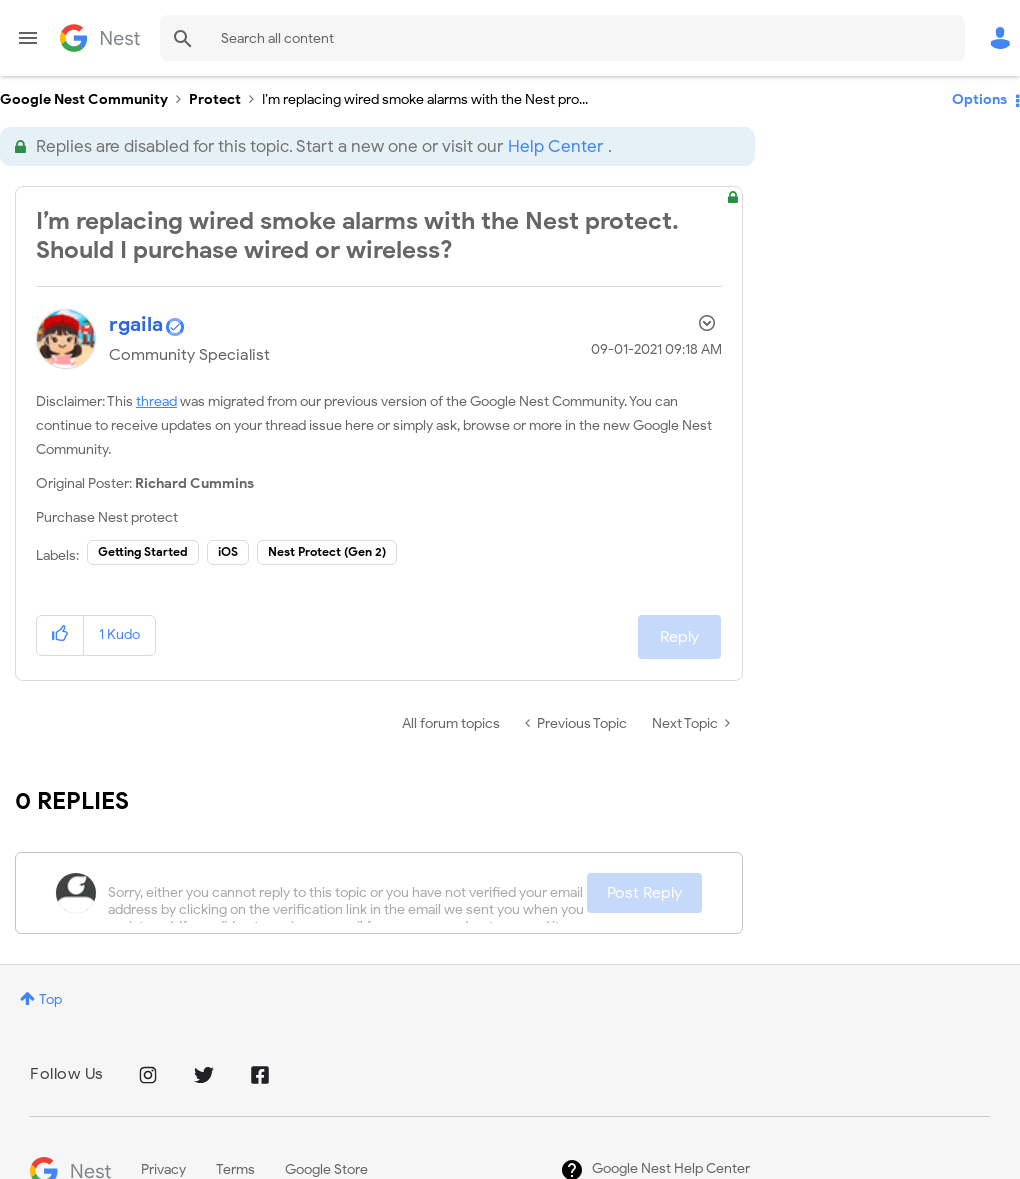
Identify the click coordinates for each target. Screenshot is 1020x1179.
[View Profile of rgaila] (136, 324)
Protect (215, 99)
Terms (235, 1169)
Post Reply (644, 893)
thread (156, 401)
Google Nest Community (100, 38)
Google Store (326, 1169)
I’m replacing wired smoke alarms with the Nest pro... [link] (425, 99)
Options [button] (979, 99)
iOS (228, 551)
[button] (60, 635)
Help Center (555, 146)
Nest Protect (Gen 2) (327, 551)
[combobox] (562, 38)
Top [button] (50, 999)
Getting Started (143, 551)
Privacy (163, 1169)
